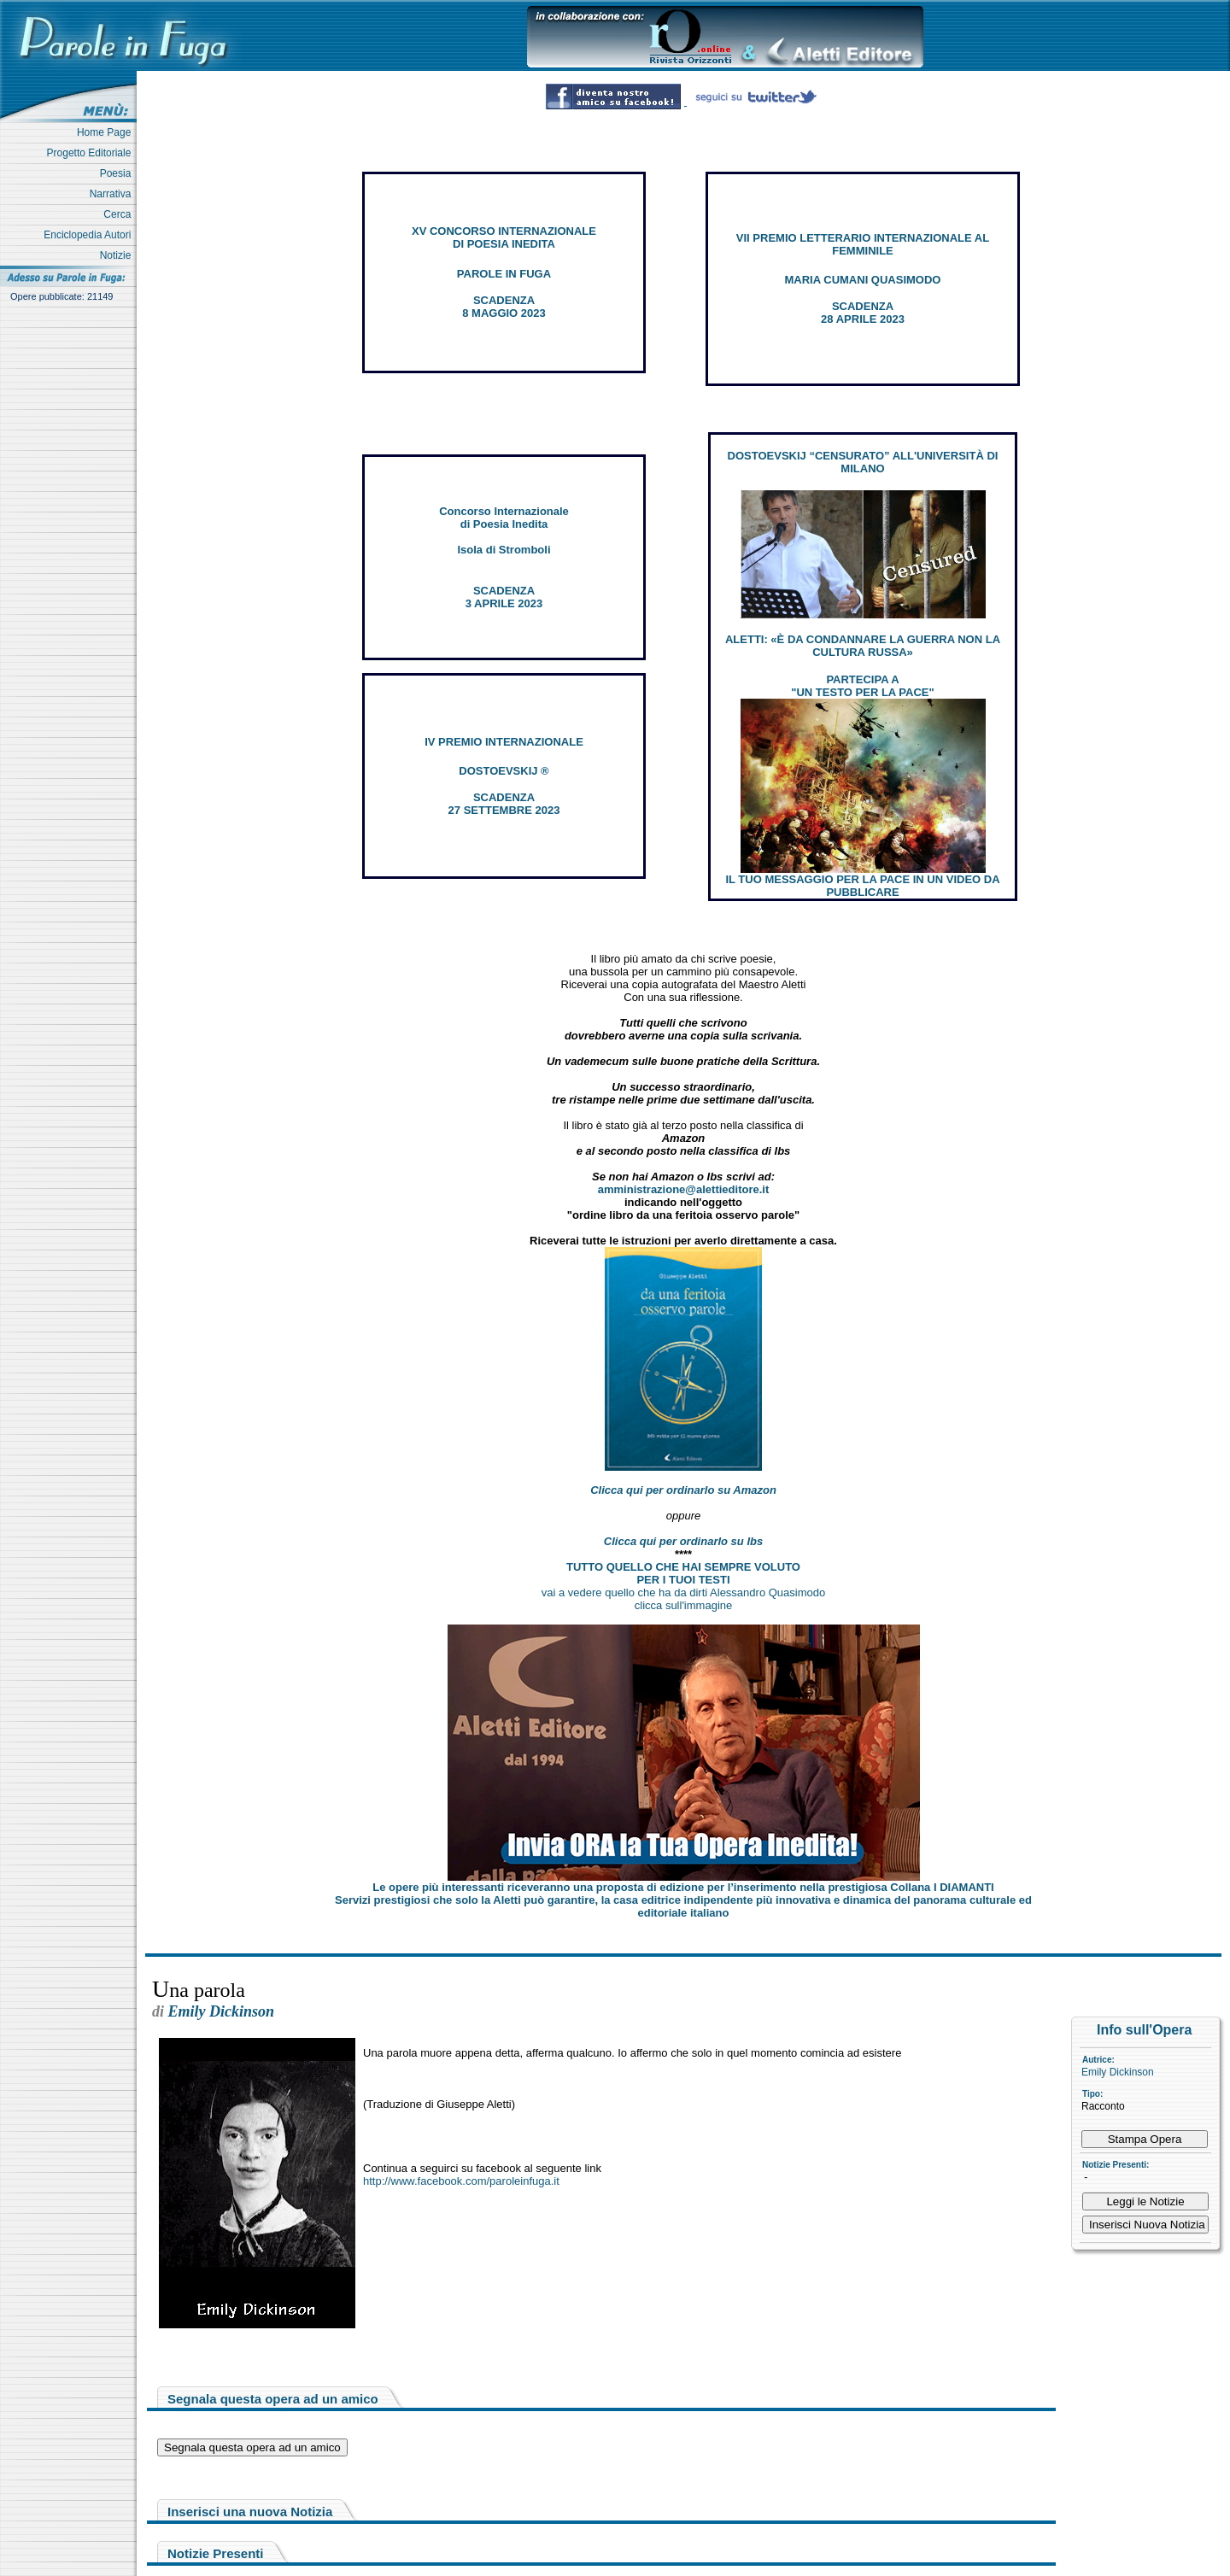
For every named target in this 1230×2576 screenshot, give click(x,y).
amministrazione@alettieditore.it (684, 1189)
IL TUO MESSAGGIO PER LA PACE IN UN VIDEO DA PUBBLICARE (862, 886)
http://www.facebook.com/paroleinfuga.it (461, 2181)
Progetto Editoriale (92, 153)
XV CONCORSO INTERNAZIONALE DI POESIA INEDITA (504, 237)
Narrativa (113, 194)
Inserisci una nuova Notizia (249, 2511)
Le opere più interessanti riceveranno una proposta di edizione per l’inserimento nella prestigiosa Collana (682, 1887)
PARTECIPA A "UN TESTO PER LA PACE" (862, 686)
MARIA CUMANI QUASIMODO (863, 279)
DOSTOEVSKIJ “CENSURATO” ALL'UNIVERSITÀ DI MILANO (863, 462)
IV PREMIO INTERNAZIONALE (504, 741)
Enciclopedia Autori (90, 235)
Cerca (120, 214)
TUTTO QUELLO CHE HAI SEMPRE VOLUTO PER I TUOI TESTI (683, 1573)
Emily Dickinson (1117, 2072)
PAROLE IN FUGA (504, 273)
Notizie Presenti (215, 2553)
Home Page (107, 132)
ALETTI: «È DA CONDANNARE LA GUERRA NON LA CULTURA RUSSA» (862, 646)
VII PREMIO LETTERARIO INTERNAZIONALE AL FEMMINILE (862, 244)
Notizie (118, 255)
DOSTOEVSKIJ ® (503, 770)
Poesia (118, 173)
